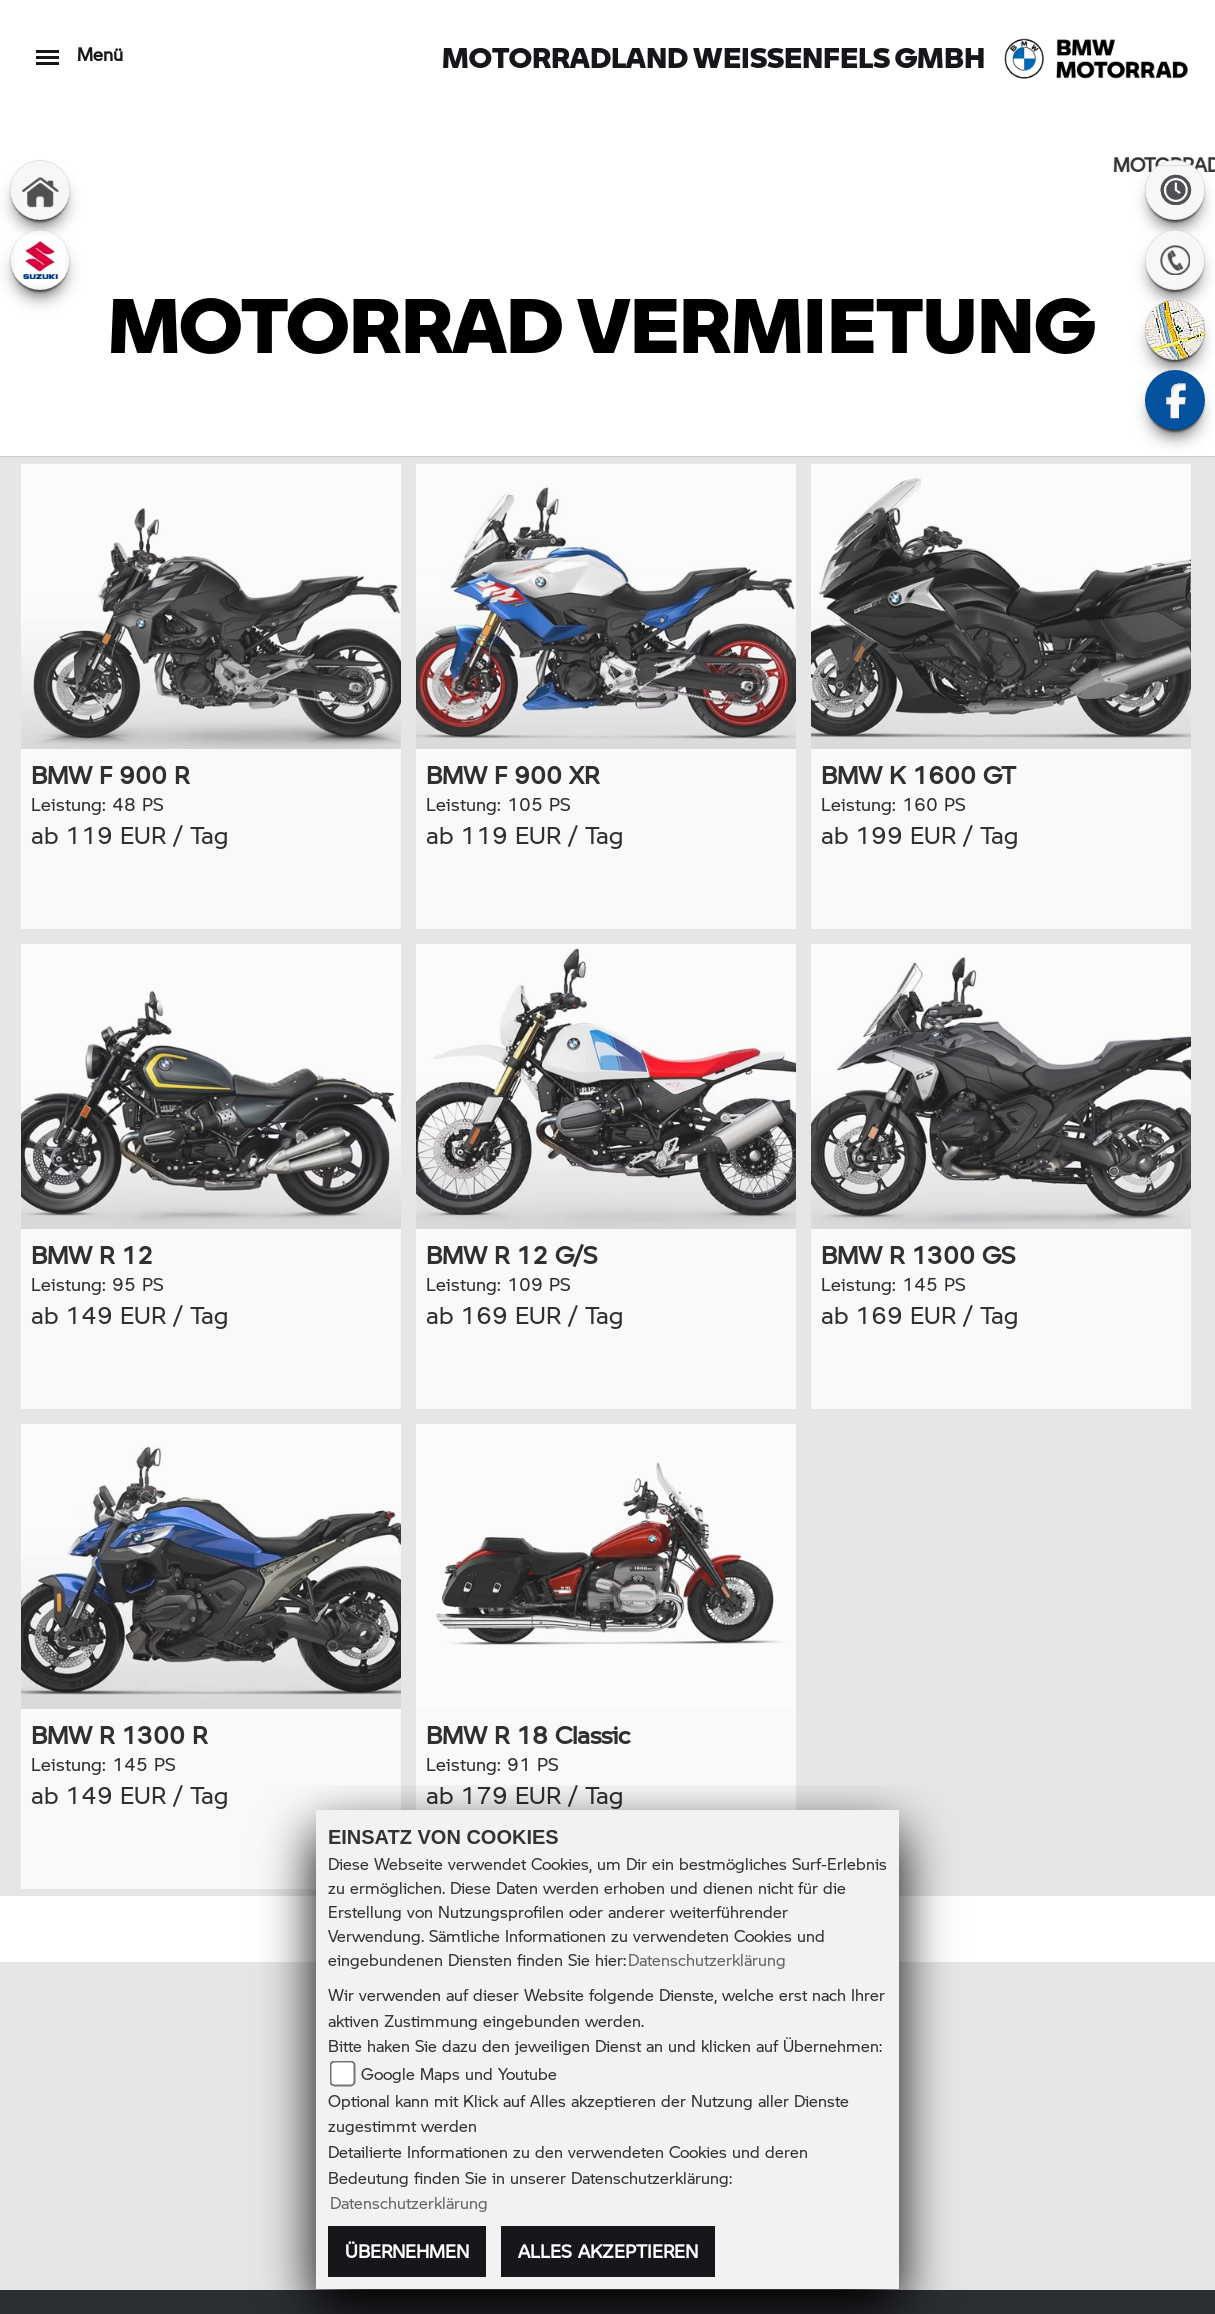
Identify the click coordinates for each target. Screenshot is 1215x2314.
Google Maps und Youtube (459, 2073)
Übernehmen (407, 2251)
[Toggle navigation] (47, 47)
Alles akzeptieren (608, 2251)
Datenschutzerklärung (707, 1959)
